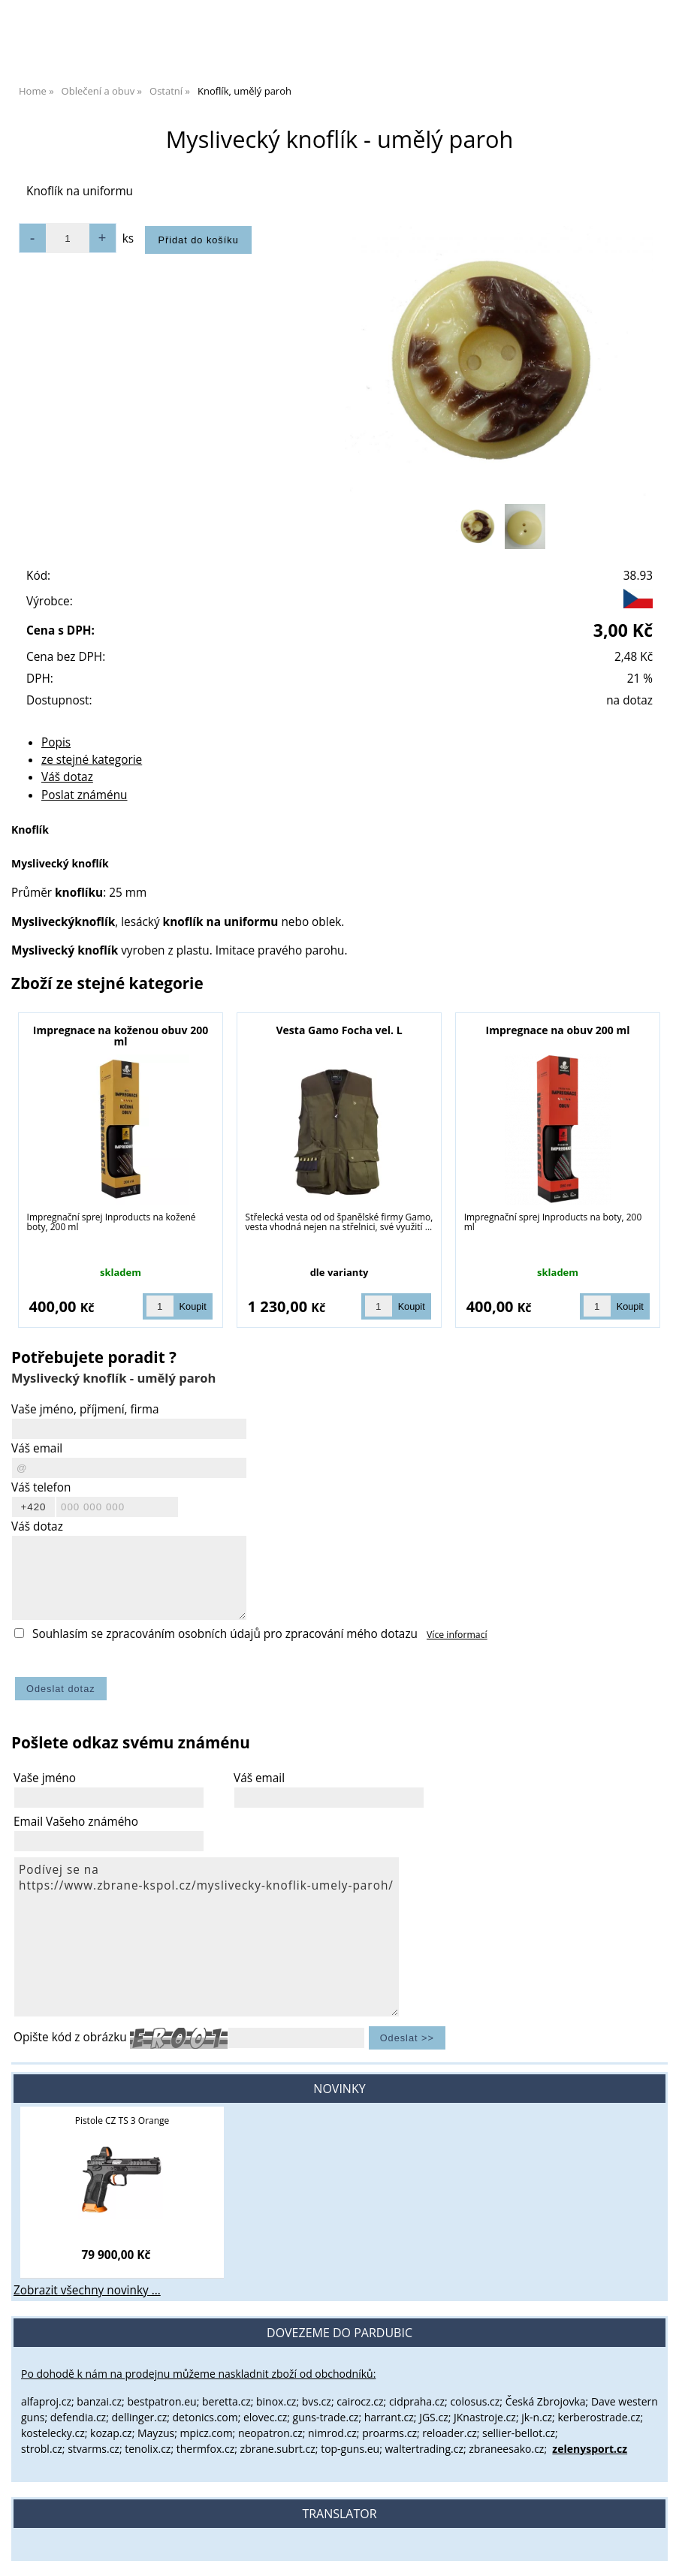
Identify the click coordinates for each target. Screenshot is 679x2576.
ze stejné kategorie (91, 760)
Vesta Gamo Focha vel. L (339, 1030)
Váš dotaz (67, 777)
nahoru (656, 2553)
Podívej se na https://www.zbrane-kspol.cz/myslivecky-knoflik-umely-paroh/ (206, 1936)
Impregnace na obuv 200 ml (558, 1030)
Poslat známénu (84, 795)
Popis (56, 742)
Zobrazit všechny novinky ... (87, 2290)
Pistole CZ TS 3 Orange (122, 2120)
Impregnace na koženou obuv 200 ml (120, 1035)
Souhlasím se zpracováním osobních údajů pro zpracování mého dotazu (225, 1634)
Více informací (457, 1634)
